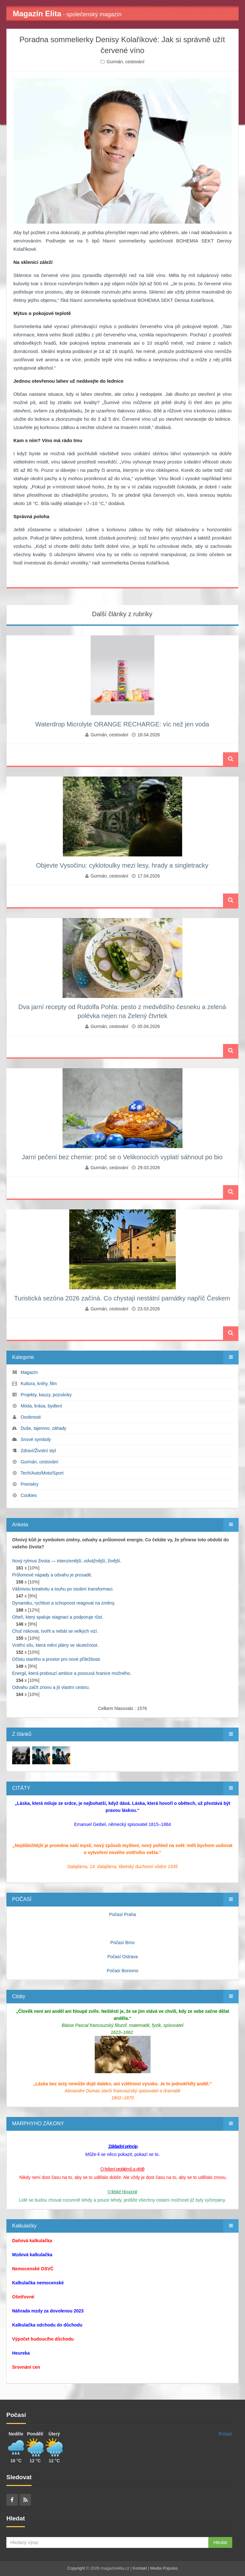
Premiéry (30, 1484)
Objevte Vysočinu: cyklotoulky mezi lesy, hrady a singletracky (122, 865)
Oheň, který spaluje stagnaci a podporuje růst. (57, 1617)
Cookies (29, 1495)
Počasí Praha (122, 1914)
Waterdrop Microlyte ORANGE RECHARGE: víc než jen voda (122, 724)
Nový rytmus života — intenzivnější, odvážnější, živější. (66, 1560)
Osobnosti (31, 1417)
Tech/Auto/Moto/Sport (41, 1473)
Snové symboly (36, 1439)
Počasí (225, 2433)
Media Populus (164, 2568)
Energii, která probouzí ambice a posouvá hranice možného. (71, 1673)
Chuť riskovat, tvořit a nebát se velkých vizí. (55, 1631)
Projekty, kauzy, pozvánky (46, 1394)
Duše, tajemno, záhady (43, 1428)
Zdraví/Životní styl (38, 1450)
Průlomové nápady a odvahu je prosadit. (52, 1574)
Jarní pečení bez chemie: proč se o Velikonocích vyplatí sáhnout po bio (122, 1157)
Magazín (29, 1372)
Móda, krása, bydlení (41, 1405)
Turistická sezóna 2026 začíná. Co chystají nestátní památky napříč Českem (122, 1298)
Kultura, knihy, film (39, 1383)
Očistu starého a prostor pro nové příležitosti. (56, 1659)
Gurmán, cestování (125, 61)
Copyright (76, 2568)
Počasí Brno (122, 1942)
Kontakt (140, 2568)
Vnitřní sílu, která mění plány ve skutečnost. (55, 1645)
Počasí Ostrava (122, 1956)
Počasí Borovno (122, 1970)
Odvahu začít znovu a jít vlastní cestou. (51, 1687)
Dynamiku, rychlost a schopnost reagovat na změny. (63, 1603)
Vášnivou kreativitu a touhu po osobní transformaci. (63, 1588)
